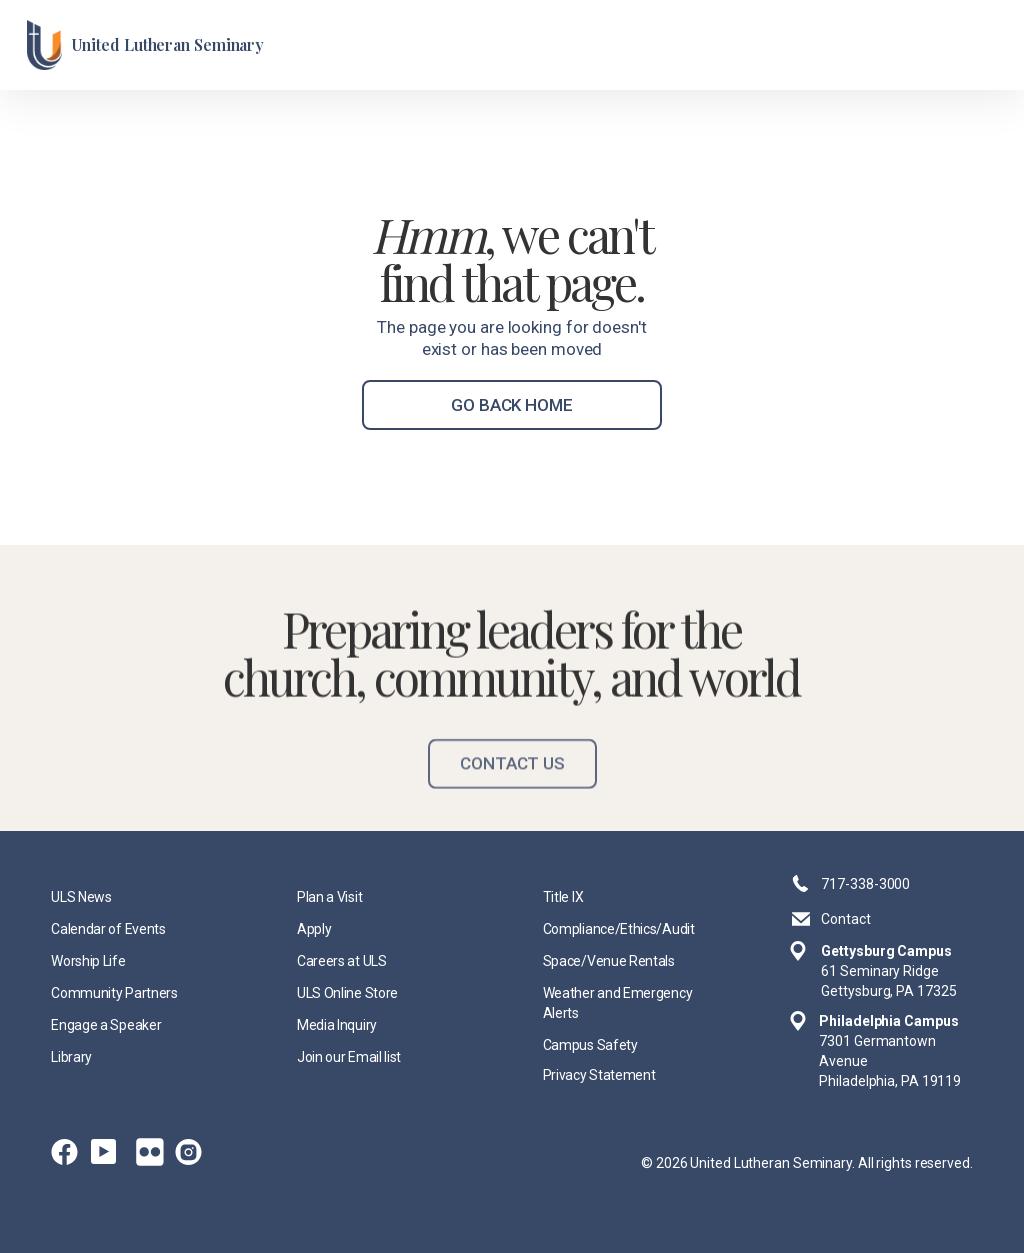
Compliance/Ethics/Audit (619, 929)
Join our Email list (349, 1057)
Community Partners (114, 993)
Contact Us (512, 784)
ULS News (81, 897)
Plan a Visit (329, 897)
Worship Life (88, 961)
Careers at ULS (342, 961)
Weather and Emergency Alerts (618, 1003)
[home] (145, 45)
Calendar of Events (108, 929)
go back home (512, 405)
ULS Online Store (347, 993)
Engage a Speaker (106, 1025)
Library (71, 1057)
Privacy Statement (599, 1075)
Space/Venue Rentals (609, 961)
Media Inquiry (337, 1025)
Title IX (563, 897)
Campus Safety (590, 1045)
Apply (314, 929)
